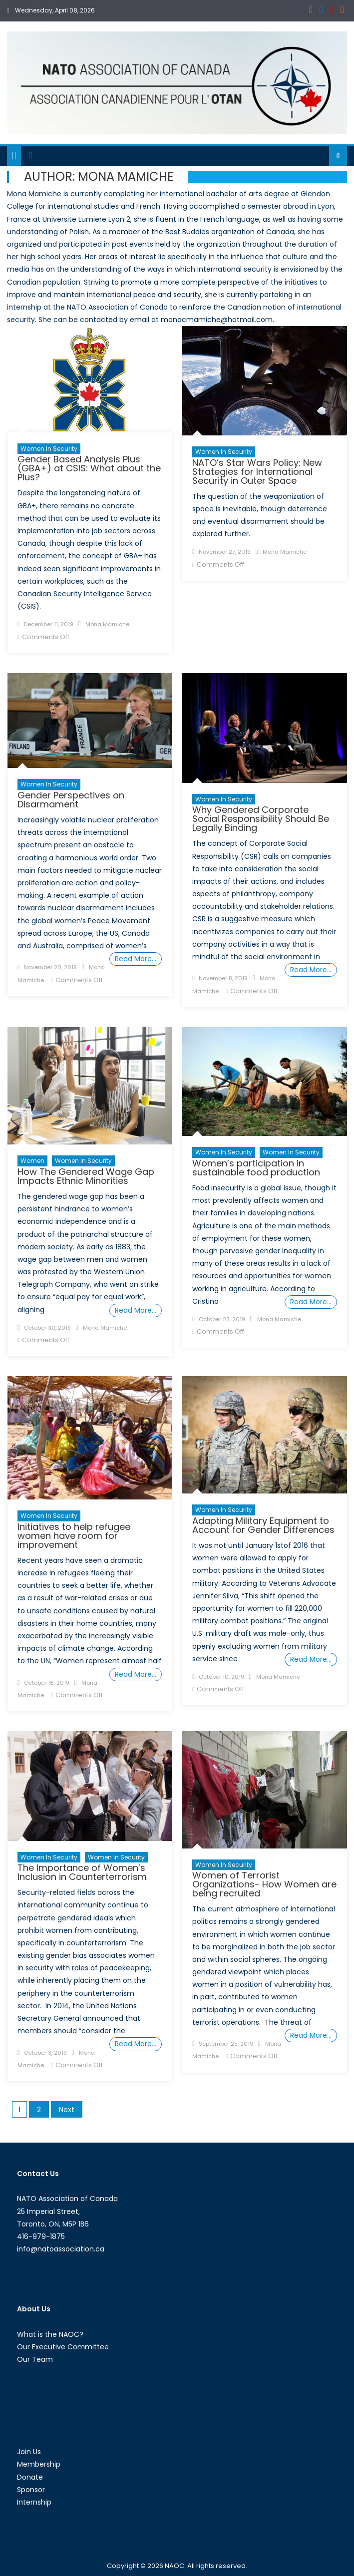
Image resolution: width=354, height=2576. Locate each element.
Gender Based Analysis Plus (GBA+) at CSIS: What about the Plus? (89, 468)
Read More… (135, 959)
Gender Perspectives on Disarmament (70, 799)
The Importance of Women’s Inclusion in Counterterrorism (82, 1872)
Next (66, 2110)
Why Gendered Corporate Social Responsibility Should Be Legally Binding (260, 818)
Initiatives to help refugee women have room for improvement (73, 1535)
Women (32, 1160)
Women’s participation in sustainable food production (256, 1167)
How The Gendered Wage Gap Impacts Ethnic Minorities (85, 1176)
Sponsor (31, 2490)
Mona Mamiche (107, 624)
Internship (34, 2502)
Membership (38, 2464)
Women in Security (48, 448)
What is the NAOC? (50, 2334)
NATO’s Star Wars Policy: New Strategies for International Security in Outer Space (257, 471)
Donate (30, 2477)
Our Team (35, 2359)
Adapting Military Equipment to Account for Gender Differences (263, 1525)
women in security (223, 1152)
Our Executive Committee (63, 2347)
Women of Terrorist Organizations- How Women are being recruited (264, 1884)
